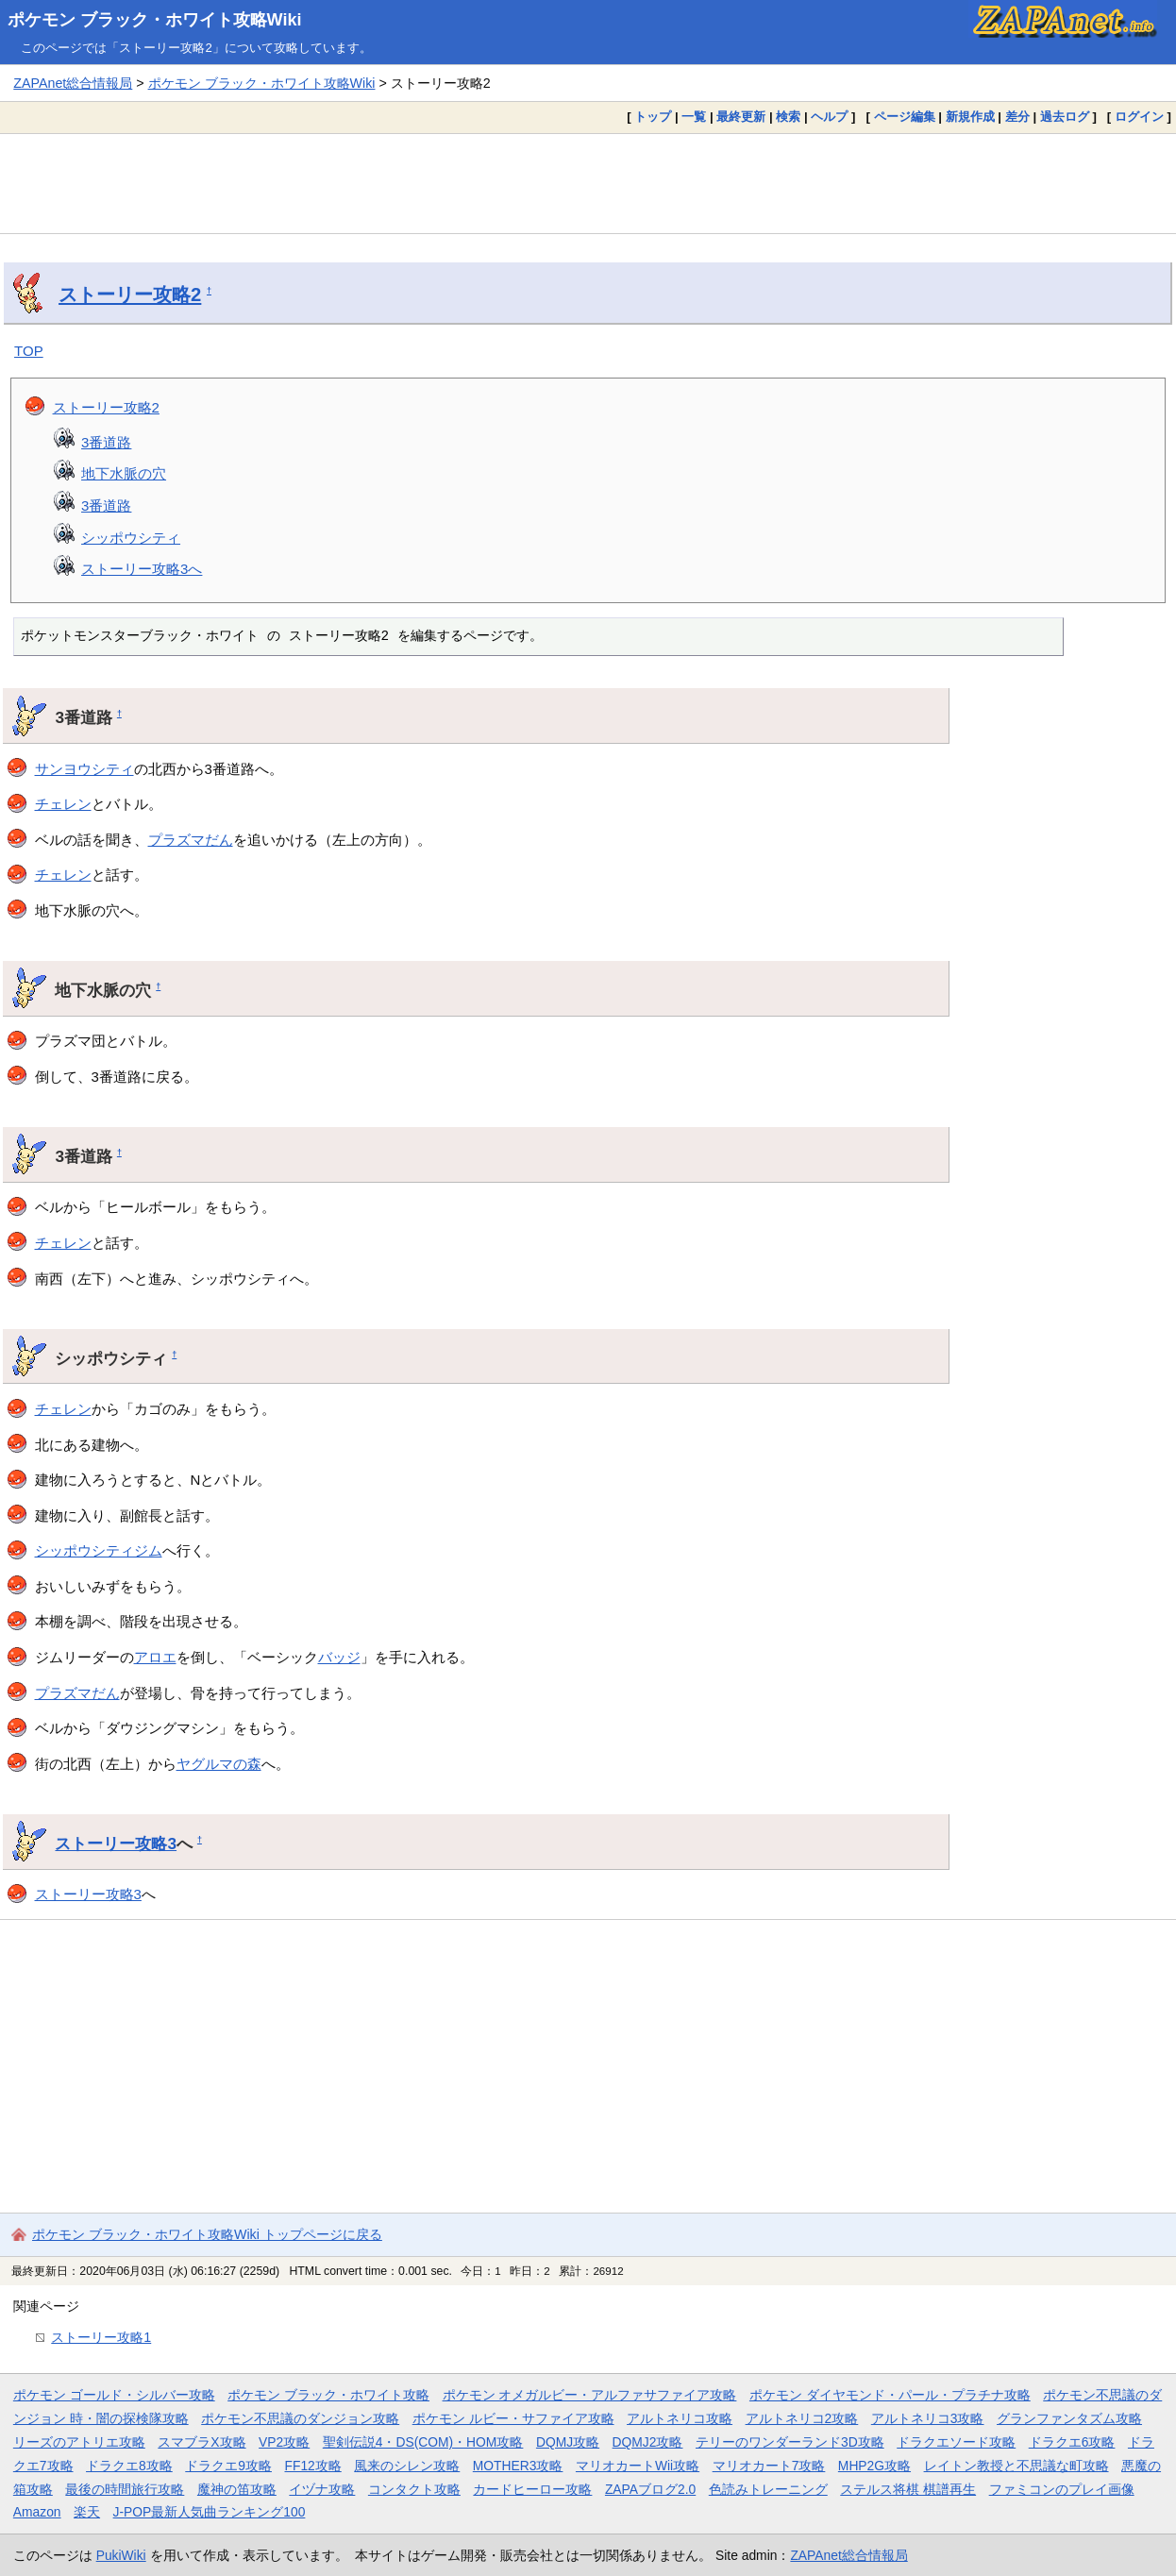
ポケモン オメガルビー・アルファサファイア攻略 (590, 2394)
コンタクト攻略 (414, 2489)
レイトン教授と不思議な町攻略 (1016, 2465)
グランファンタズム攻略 (1069, 2418)
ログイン (1139, 116)
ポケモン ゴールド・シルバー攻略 (114, 2394)
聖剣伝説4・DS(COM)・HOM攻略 (423, 2442)
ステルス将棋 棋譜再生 (908, 2489)
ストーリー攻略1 (101, 2337)
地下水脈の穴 (123, 473)
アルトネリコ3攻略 (927, 2418)
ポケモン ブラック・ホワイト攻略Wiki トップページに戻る (207, 2234)
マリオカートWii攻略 (637, 2465)
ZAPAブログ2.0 (650, 2489)
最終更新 (740, 116)
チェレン (63, 804)
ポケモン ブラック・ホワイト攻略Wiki (155, 19)
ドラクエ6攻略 (1072, 2442)
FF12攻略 (312, 2465)
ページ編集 (904, 116)
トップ (652, 116)
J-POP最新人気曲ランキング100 (209, 2511)
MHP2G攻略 (874, 2465)
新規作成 (970, 116)
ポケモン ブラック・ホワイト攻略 (328, 2394)
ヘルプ (829, 116)
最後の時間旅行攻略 (124, 2489)
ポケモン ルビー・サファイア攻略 (513, 2418)
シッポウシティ (130, 538)
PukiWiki (121, 2555)
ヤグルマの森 (218, 1764)
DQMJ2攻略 (648, 2442)
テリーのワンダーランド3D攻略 (790, 2442)
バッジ (339, 1657)
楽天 (87, 2511)
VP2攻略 (284, 2442)
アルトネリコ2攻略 (802, 2418)
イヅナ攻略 (322, 2489)
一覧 (693, 116)
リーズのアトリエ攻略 (79, 2442)
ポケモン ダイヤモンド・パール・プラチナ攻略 (890, 2394)
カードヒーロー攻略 (532, 2489)
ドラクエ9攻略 (228, 2465)
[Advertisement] (588, 183)
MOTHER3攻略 (518, 2465)
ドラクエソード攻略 (956, 2442)
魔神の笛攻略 (237, 2489)
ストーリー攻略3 (115, 1843)
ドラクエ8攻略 (129, 2465)
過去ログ (1064, 116)
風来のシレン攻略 (407, 2465)
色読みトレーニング (768, 2489)
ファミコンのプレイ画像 (1061, 2489)
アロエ (155, 1657)
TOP (28, 351)
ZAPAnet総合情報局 (72, 83)
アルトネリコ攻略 (679, 2418)
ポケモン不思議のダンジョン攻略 (300, 2418)
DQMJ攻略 (567, 2442)
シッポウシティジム (98, 1550)
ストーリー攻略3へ (141, 569)
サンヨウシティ (84, 769)
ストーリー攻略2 (130, 294)
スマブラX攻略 (201, 2442)
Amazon (37, 2511)
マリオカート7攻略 (769, 2465)
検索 (788, 116)
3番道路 (106, 442)
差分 (1017, 116)
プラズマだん (190, 840)
